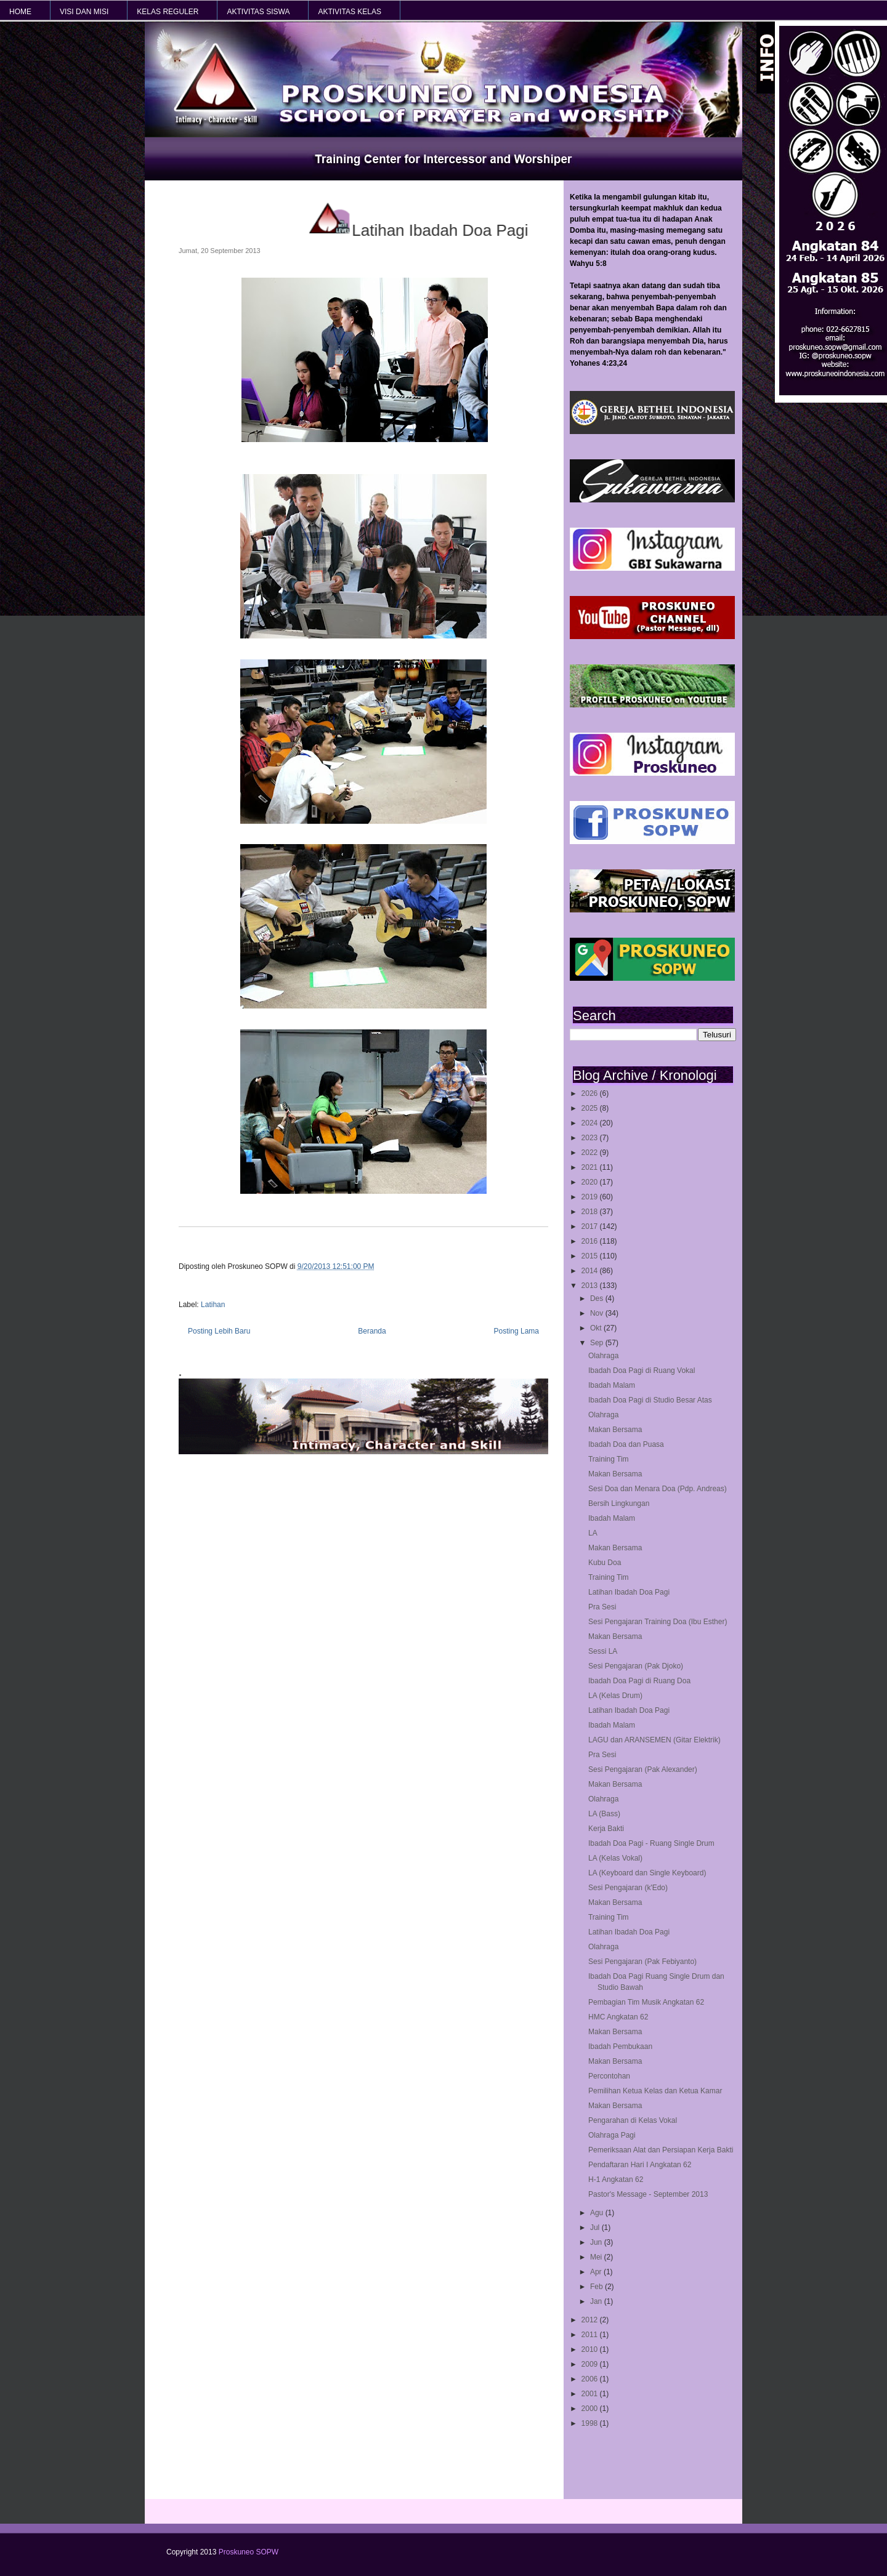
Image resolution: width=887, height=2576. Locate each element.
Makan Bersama (615, 1429)
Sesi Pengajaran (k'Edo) (628, 1887)
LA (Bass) (604, 1813)
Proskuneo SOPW (248, 2552)
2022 (590, 1152)
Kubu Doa (604, 1562)
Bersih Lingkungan (618, 1503)
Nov (598, 1313)
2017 (590, 1226)
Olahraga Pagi (612, 2135)
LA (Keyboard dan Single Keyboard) (647, 1873)
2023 (590, 1137)
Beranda (372, 1331)
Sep (598, 1342)
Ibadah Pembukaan (620, 2046)
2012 (590, 2320)
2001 (590, 2393)
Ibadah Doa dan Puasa (626, 1444)
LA (592, 1533)
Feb (597, 2286)
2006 (590, 2379)
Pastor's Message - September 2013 (648, 2194)
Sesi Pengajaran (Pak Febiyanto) (642, 1961)
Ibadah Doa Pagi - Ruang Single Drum (651, 1843)
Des (598, 1298)
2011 (590, 2334)
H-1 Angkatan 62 (615, 2179)
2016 (590, 1241)
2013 (590, 1285)
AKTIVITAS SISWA (258, 11)
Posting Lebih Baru (219, 1331)
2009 (590, 2364)
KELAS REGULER (167, 11)
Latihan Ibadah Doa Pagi (629, 1592)
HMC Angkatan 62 (618, 2017)
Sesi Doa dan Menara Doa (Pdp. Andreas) (657, 1488)
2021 (590, 1167)
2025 (590, 1108)
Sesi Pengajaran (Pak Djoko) (635, 1666)
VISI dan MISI (84, 11)
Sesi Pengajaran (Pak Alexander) (642, 1769)
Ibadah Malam (611, 1385)
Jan (597, 2301)
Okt (597, 1328)
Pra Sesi (602, 1607)
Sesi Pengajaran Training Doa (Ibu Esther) (657, 1621)
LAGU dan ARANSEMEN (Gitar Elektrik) (654, 1740)
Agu (598, 2212)
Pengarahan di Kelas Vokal (632, 2120)
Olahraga (603, 1355)
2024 (590, 1123)
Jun (597, 2242)
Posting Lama (516, 1331)
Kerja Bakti (606, 1828)
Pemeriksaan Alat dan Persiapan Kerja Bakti (660, 2150)
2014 (590, 1270)
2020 (590, 1182)
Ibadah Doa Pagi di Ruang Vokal (641, 1370)
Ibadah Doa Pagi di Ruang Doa (639, 1680)
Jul (596, 2227)
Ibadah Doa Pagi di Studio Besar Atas (650, 1400)
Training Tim (608, 1459)
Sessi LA (602, 1651)
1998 (590, 2423)
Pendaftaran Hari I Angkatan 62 (639, 2164)
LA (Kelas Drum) (615, 1695)
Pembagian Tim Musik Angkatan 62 (646, 2002)
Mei (597, 2257)
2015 (590, 1256)
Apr (597, 2272)
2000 (590, 2408)
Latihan (213, 1304)
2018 (590, 1211)
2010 (590, 2349)
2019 (590, 1197)
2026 (590, 1093)
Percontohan (609, 2076)
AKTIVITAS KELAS (349, 11)
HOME (20, 11)
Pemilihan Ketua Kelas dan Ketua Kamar (655, 2091)
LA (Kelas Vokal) (615, 1858)
